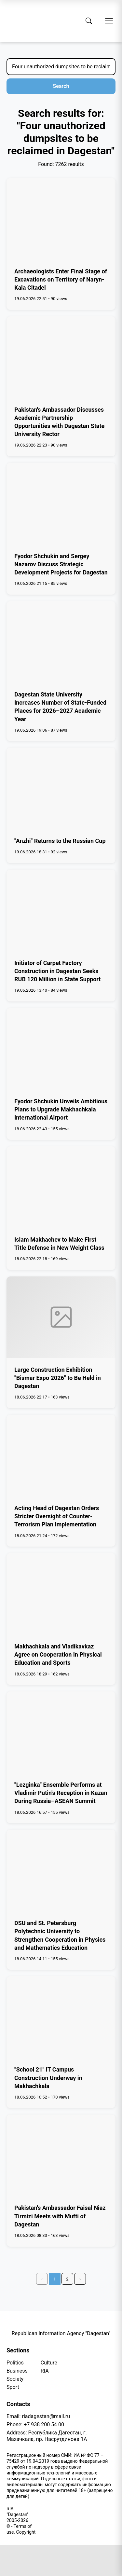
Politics (15, 2363)
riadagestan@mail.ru (46, 2416)
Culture (49, 2363)
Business (17, 2371)
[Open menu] (109, 21)
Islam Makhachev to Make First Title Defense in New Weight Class (59, 1243)
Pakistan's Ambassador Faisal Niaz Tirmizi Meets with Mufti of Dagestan (60, 2215)
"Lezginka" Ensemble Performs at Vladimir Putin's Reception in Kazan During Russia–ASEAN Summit (60, 1792)
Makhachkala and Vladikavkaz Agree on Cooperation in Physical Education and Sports (58, 1654)
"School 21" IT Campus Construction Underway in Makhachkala (48, 2077)
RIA (45, 2371)
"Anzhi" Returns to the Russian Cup (60, 840)
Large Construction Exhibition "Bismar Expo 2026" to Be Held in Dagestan (57, 1377)
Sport (13, 2387)
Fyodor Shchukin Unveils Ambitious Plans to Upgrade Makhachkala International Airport (60, 1109)
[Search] (89, 21)
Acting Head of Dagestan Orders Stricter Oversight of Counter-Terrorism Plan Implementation (56, 1516)
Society (15, 2379)
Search (61, 86)
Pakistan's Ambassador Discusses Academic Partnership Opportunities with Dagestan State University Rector (59, 422)
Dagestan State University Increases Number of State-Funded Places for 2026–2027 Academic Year (60, 707)
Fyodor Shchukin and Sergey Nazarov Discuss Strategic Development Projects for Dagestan (61, 564)
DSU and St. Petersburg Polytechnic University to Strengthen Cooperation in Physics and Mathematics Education (59, 1935)
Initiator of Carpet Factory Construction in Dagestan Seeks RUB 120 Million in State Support (57, 971)
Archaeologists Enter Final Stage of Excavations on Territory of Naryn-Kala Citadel (60, 279)
